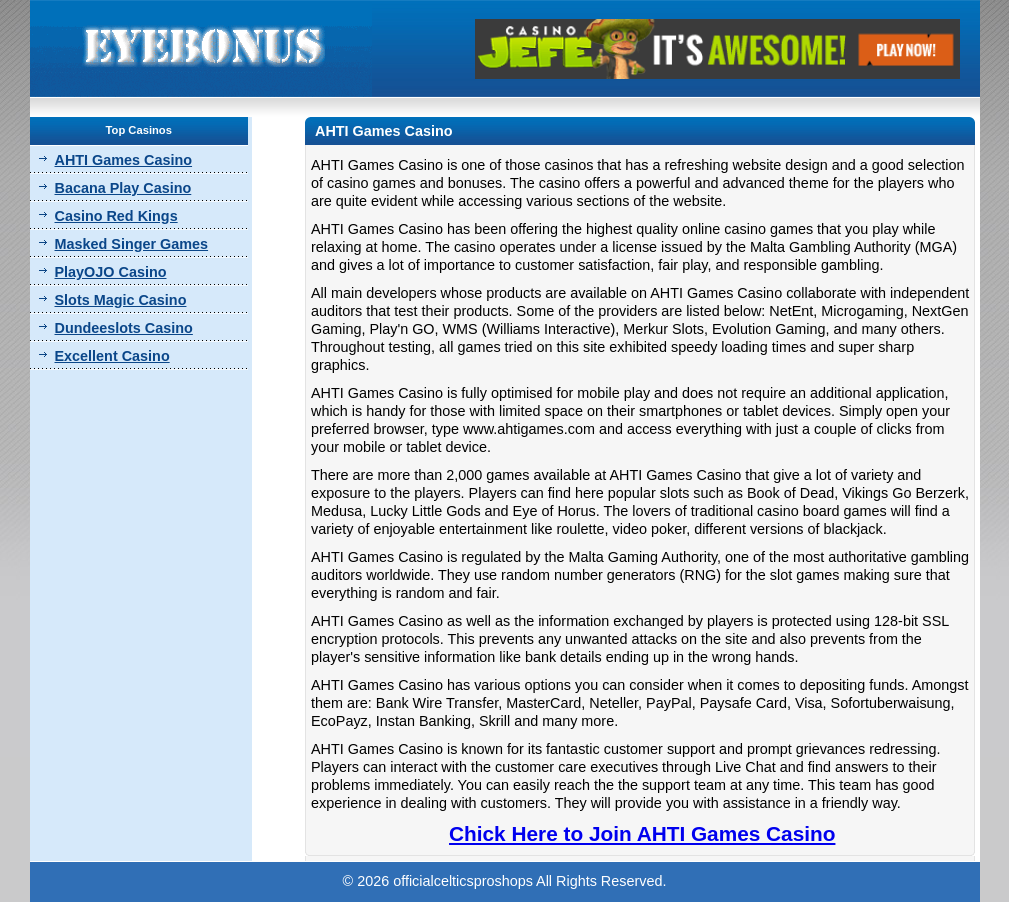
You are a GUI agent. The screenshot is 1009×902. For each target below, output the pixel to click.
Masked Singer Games (132, 244)
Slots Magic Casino (121, 300)
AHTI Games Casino (124, 160)
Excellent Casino (112, 356)
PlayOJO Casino (111, 272)
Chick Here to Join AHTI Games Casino (642, 833)
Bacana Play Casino (123, 188)
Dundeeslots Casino (124, 328)
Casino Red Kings (116, 216)
